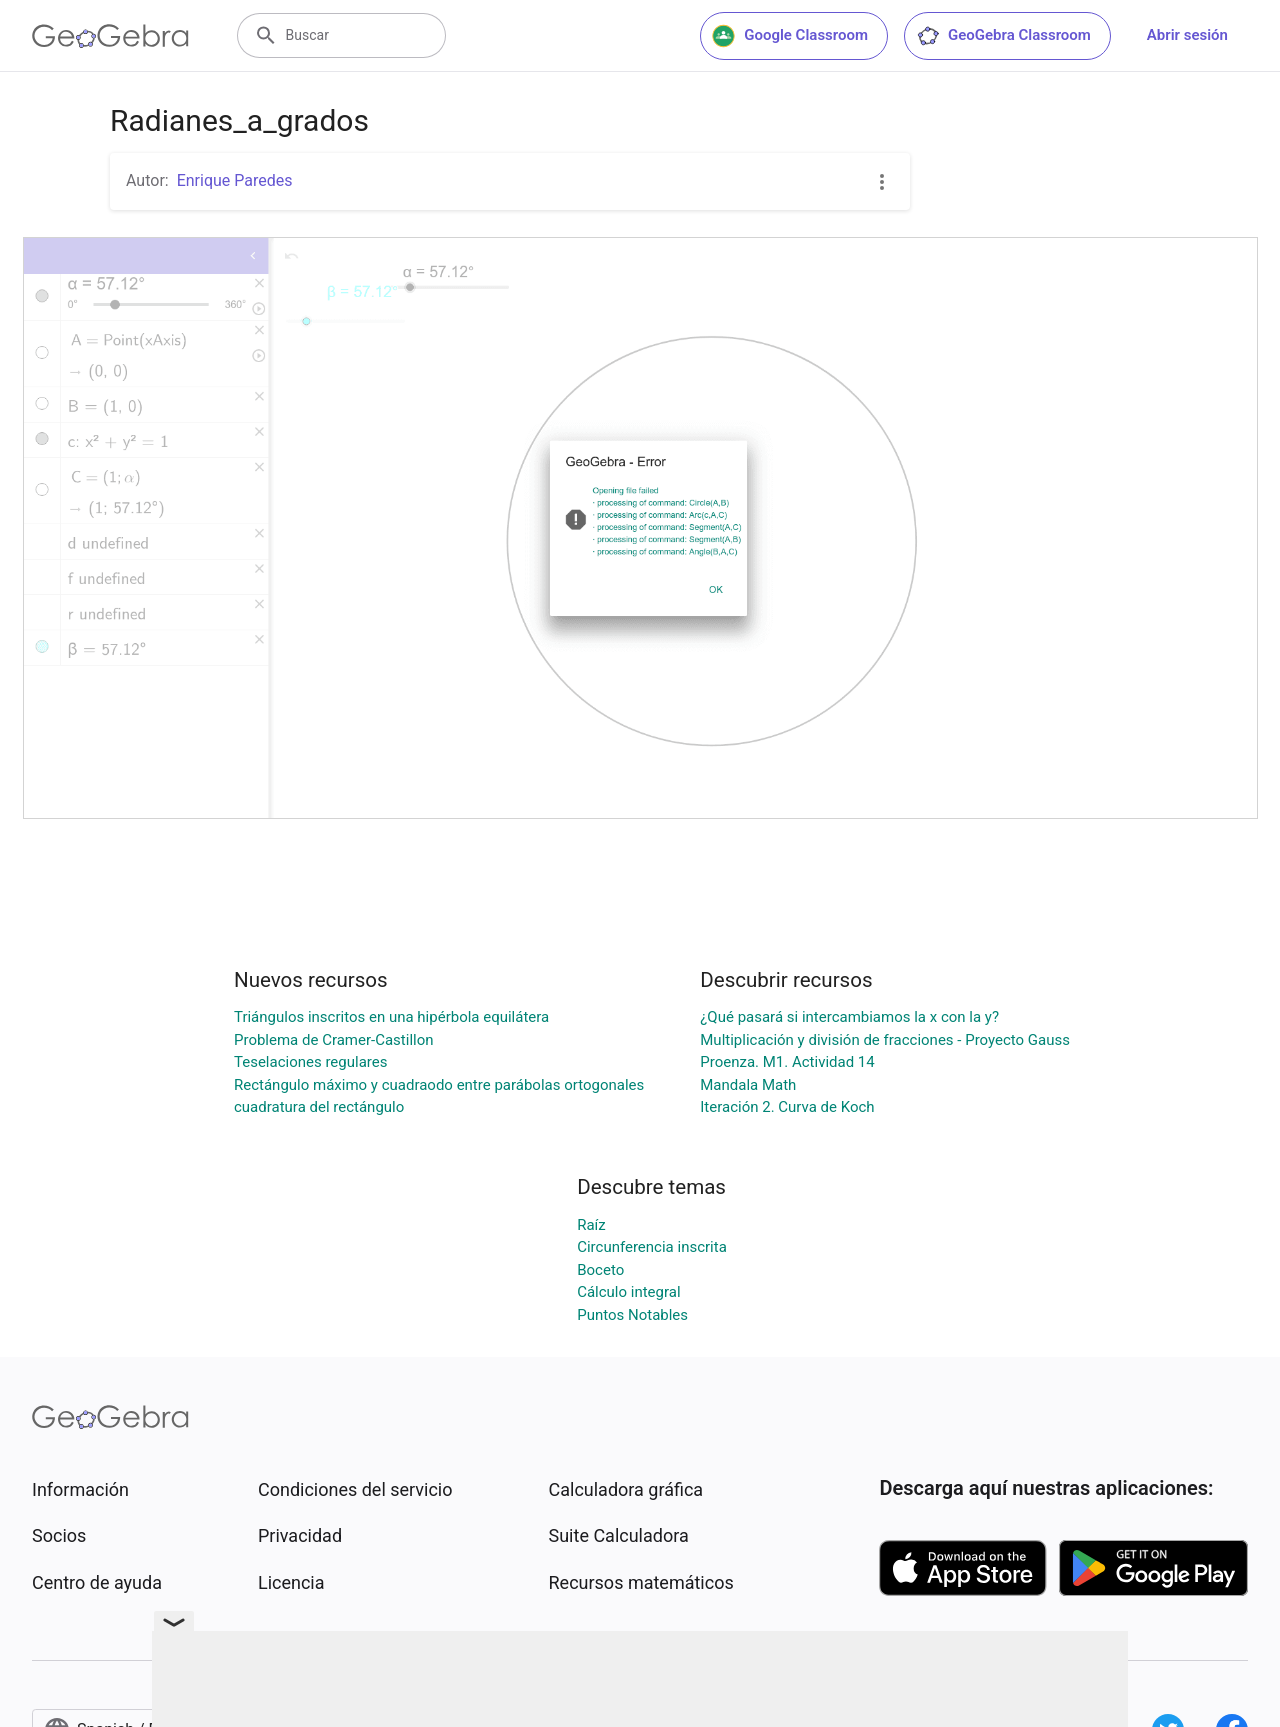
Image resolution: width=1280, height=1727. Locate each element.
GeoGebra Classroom (1003, 36)
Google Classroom (790, 36)
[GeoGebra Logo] (110, 36)
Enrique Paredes (235, 180)
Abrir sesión (1187, 35)
